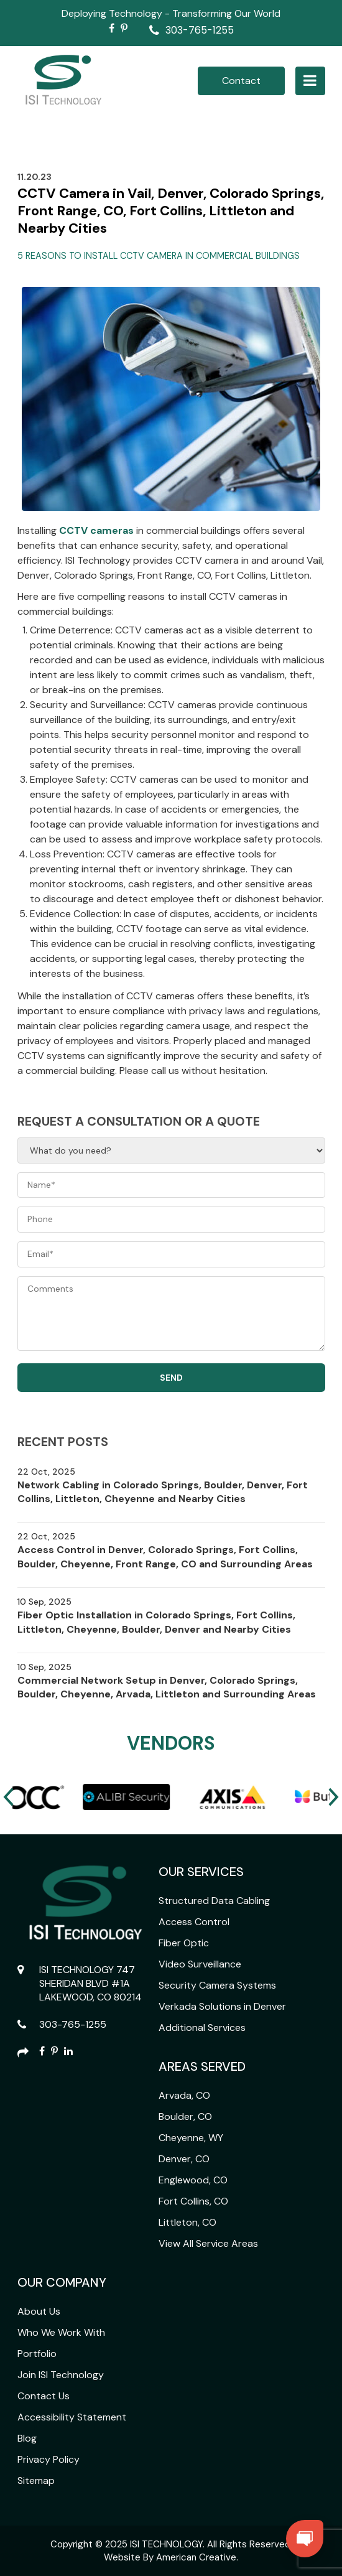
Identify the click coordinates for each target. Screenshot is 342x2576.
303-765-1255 (199, 30)
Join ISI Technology (60, 2374)
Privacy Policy (48, 2459)
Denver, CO (184, 2158)
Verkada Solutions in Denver (222, 2006)
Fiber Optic (184, 1942)
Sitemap (36, 2480)
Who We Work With (61, 2332)
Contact (241, 80)
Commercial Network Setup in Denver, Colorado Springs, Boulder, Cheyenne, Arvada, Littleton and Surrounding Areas (166, 1687)
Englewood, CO (193, 2179)
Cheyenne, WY (191, 2137)
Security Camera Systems (217, 1985)
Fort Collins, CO (193, 2201)
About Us (38, 2311)
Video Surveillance (200, 1964)
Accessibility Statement (71, 2417)
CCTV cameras (96, 530)
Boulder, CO (185, 2116)
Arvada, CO (184, 2095)
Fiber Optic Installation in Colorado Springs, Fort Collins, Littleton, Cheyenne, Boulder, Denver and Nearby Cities (156, 1621)
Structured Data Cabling (214, 1900)
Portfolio (37, 2353)
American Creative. (197, 2557)
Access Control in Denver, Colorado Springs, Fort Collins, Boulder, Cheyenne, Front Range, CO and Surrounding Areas (165, 1556)
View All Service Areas (208, 2243)
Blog (27, 2438)
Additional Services (202, 2027)
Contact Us (43, 2395)
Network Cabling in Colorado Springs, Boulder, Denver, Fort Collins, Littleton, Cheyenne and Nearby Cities (162, 1491)
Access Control (194, 1921)
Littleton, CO (187, 2222)
